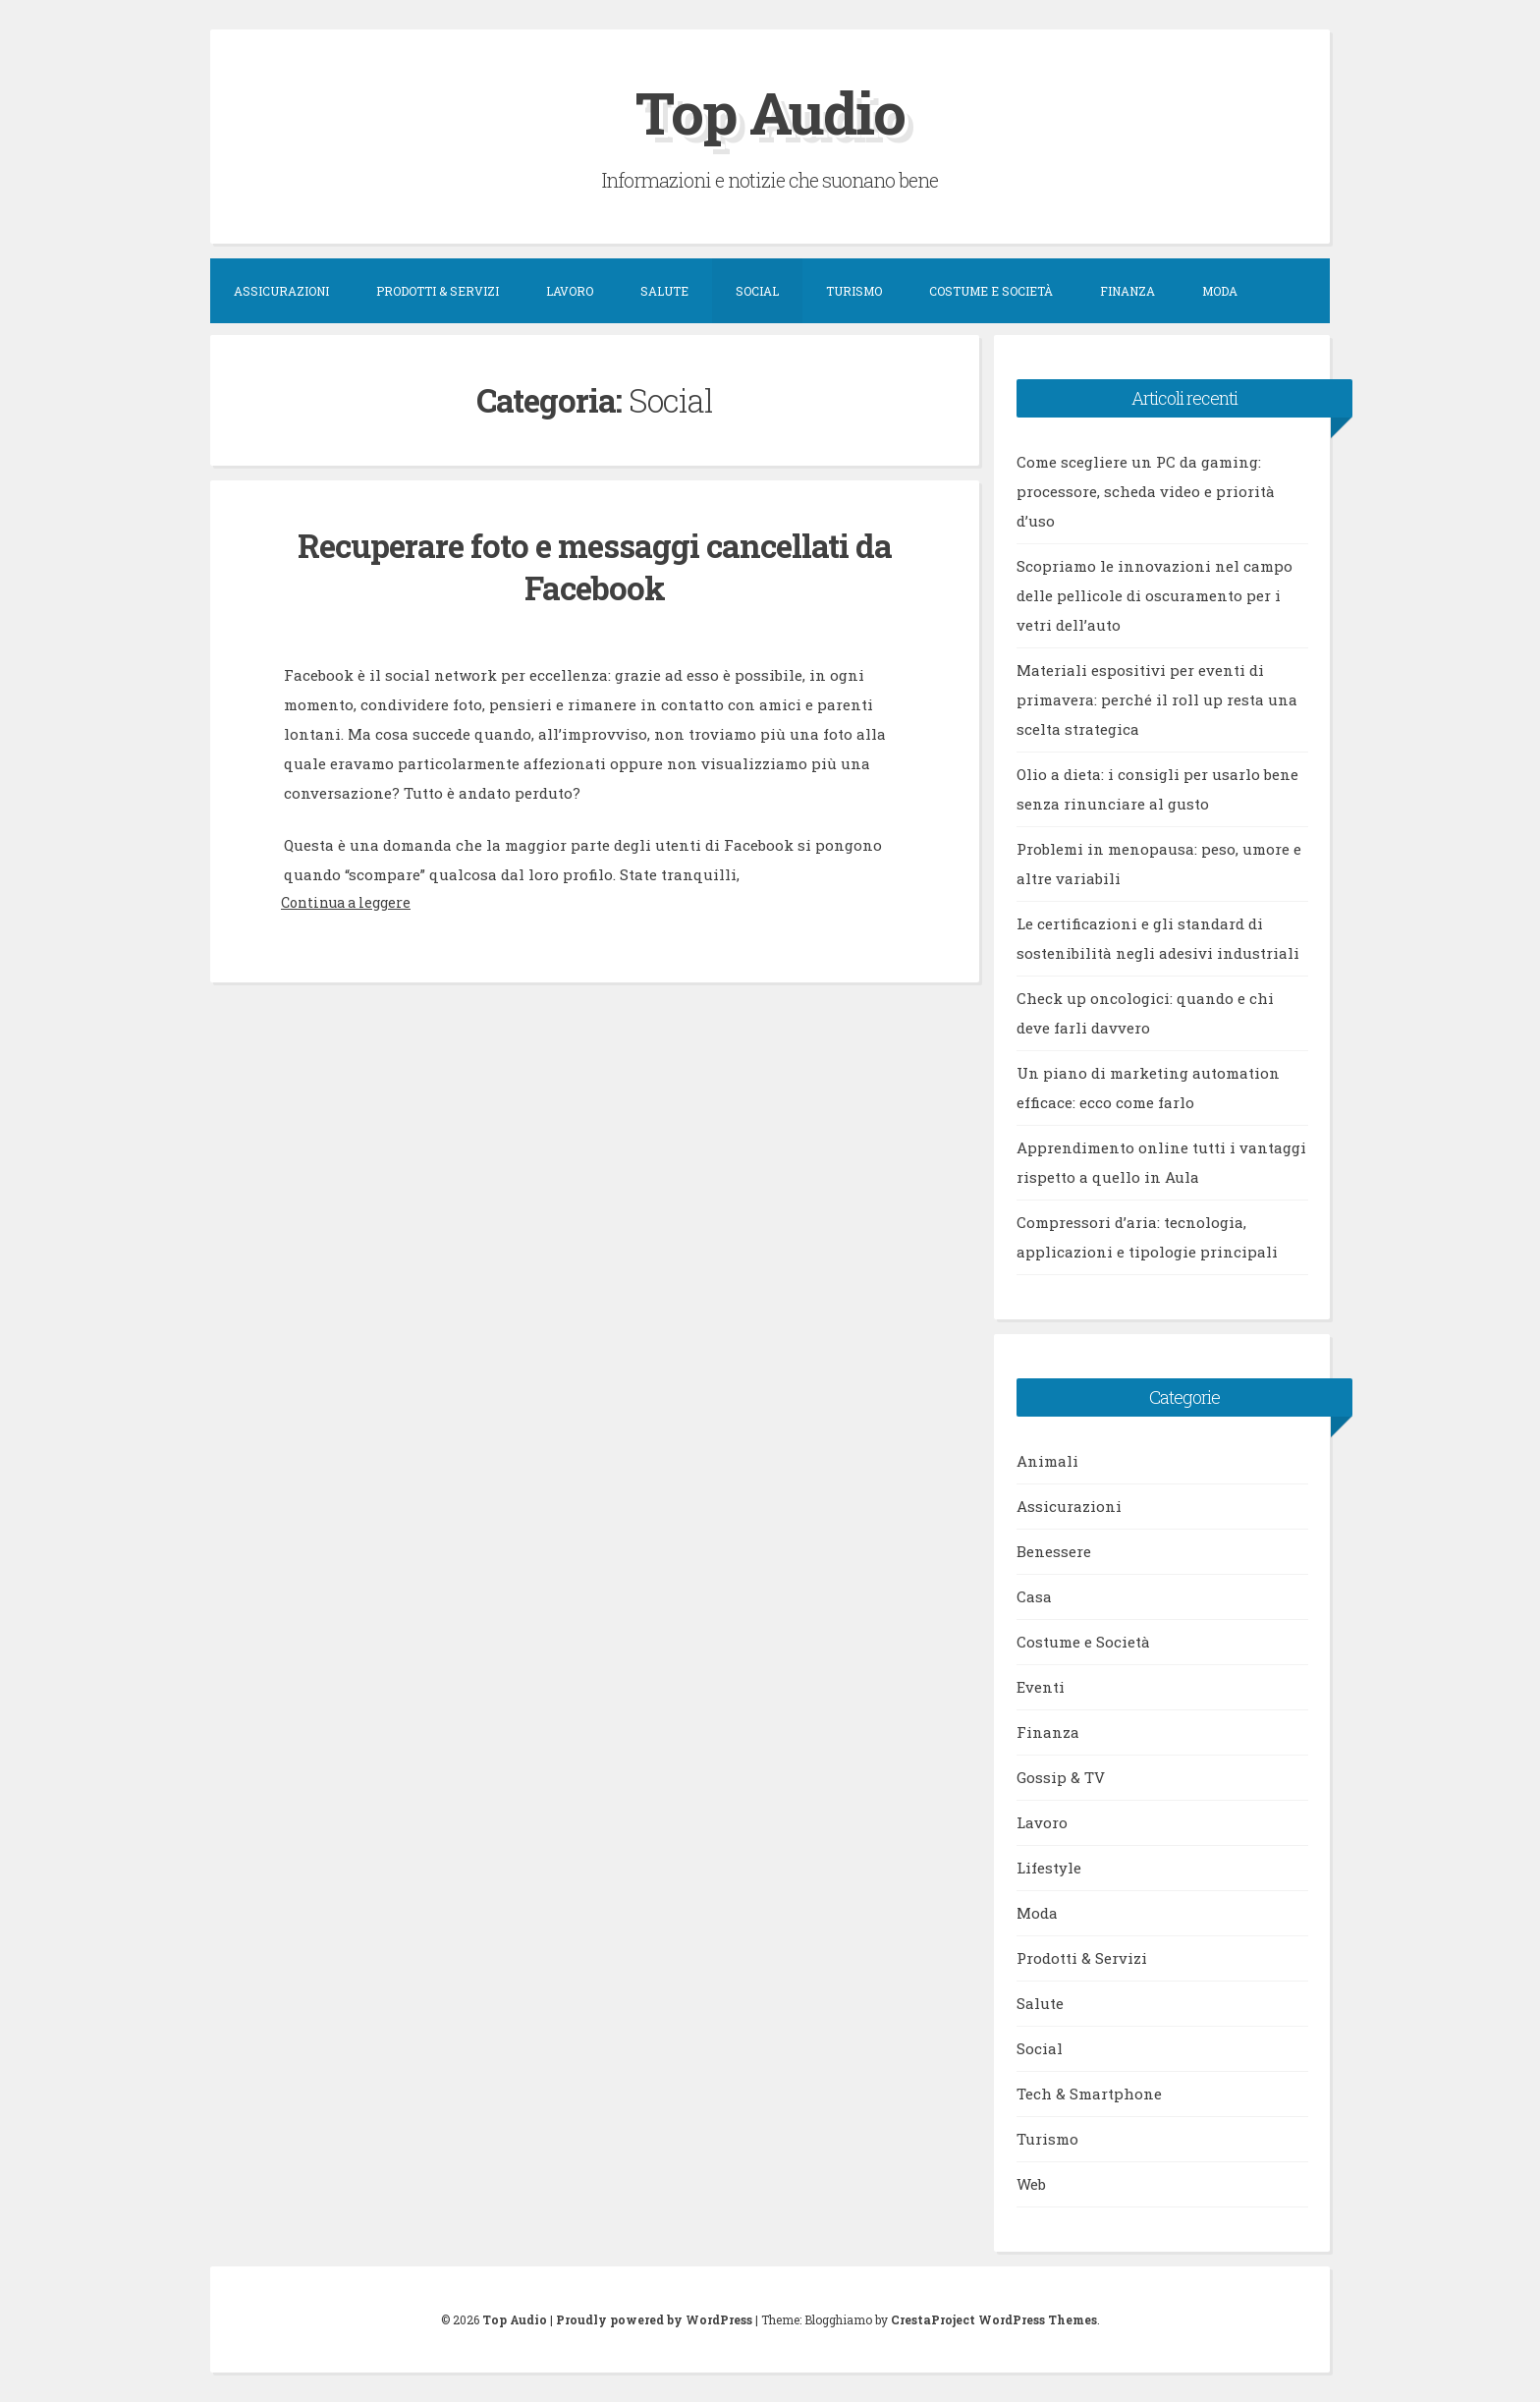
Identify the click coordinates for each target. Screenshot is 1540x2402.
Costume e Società (991, 291)
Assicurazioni (281, 291)
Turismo (854, 291)
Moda (1220, 291)
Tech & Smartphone (1089, 2093)
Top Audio (770, 111)
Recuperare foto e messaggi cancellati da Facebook (595, 566)
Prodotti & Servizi (437, 291)
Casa (1034, 1596)
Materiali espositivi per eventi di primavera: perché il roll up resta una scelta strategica (1157, 699)
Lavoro (569, 291)
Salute (664, 291)
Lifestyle (1049, 1867)
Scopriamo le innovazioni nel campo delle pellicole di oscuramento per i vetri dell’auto (1154, 595)
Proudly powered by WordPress (654, 2319)
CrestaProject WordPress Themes (994, 2319)
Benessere (1054, 1551)
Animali (1047, 1461)
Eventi (1041, 1687)
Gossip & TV (1061, 1777)
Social (757, 291)
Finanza (1127, 291)
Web (1031, 2184)
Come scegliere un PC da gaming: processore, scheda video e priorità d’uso (1146, 491)
